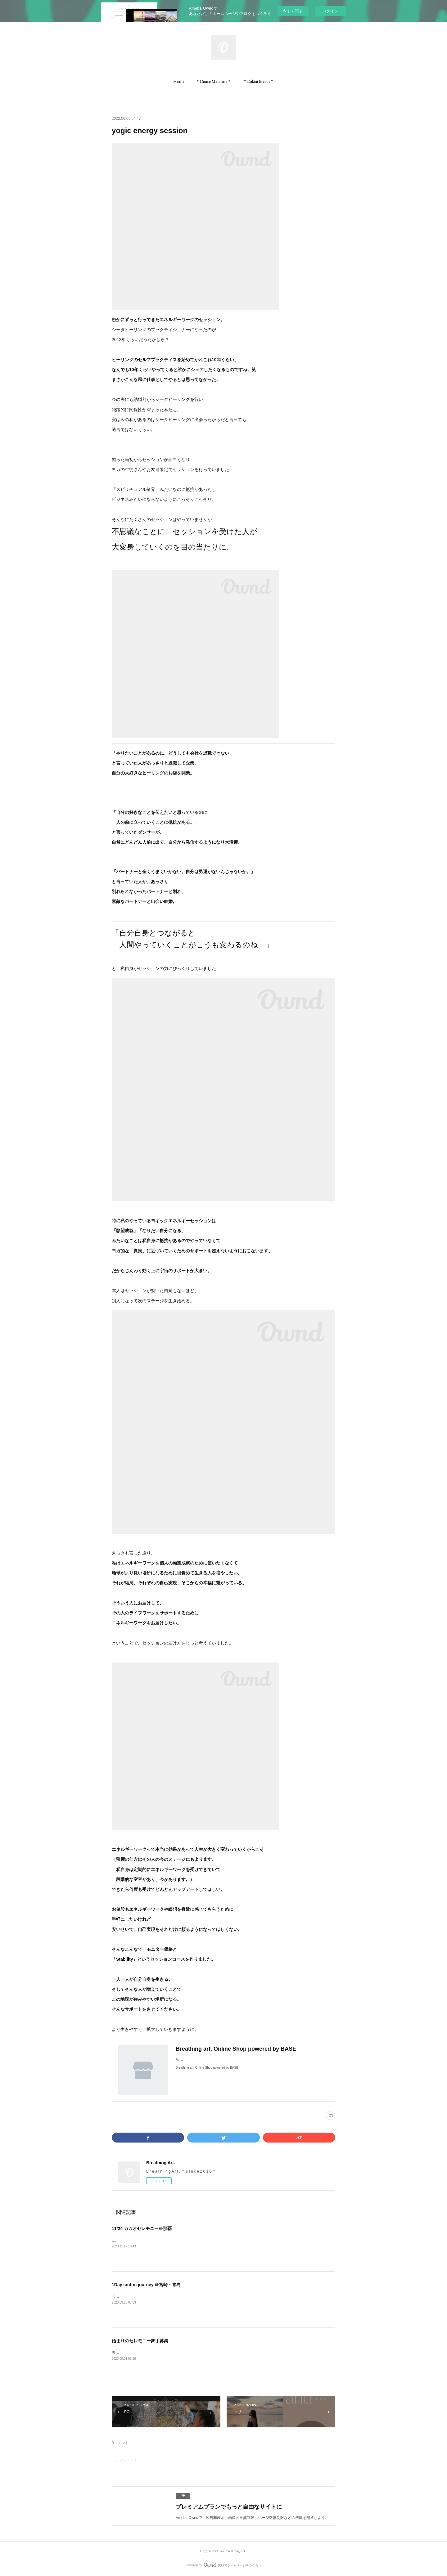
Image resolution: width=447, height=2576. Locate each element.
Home (178, 81)
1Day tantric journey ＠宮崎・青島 (146, 2284)
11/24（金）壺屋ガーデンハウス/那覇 (143, 2240)
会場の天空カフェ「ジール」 (136, 2296)
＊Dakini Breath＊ (258, 81)
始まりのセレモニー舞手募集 (140, 2340)
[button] (178, 81)
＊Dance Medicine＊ (214, 81)
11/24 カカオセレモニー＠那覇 (142, 2228)
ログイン (330, 11)
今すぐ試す (293, 10)
